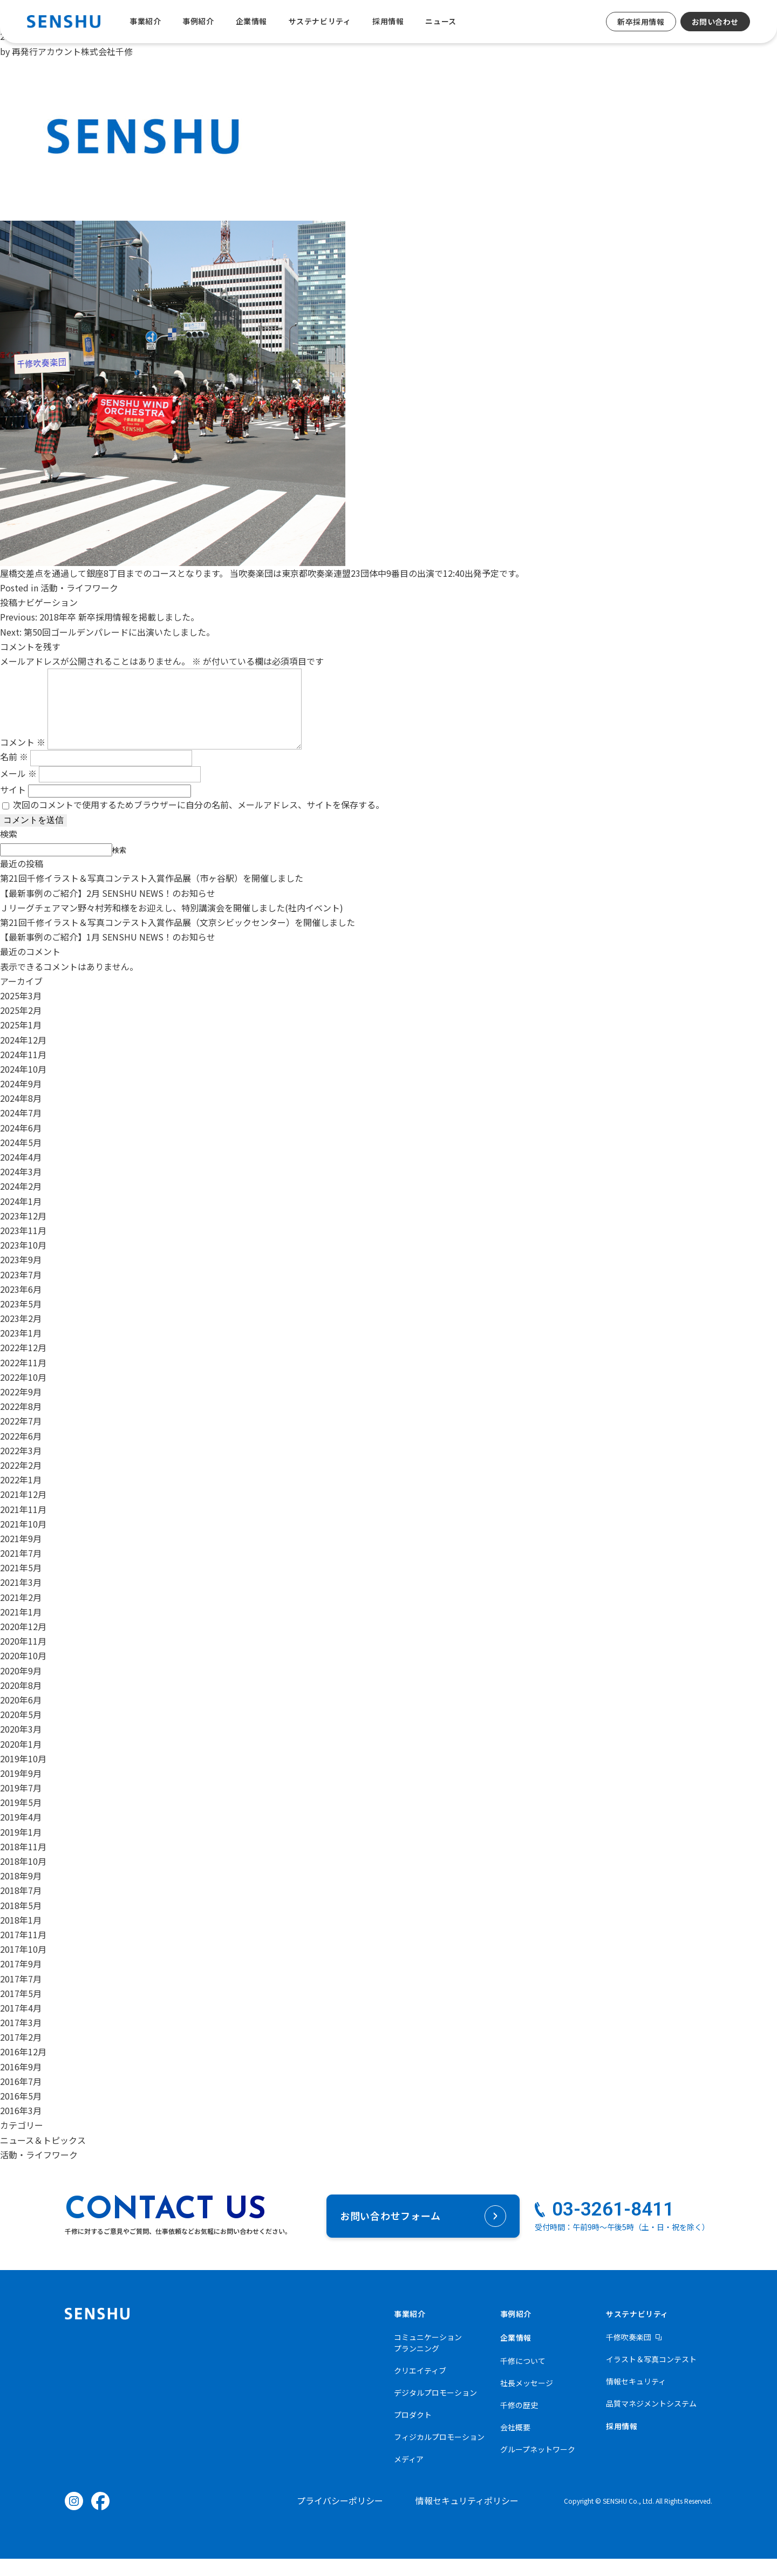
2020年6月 (21, 1716)
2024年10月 (23, 1086)
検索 (8, 850)
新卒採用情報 (640, 21)
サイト (13, 806)
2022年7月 (21, 1438)
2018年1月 (21, 1937)
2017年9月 (21, 1980)
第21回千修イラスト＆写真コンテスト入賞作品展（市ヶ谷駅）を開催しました (151, 895)
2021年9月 (21, 1555)
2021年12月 (23, 1511)
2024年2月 (21, 1203)
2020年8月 (21, 1702)
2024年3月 (21, 1188)
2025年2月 (21, 1027)
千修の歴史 (519, 2422)
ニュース (440, 21)
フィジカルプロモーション (439, 2454)
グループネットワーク (537, 2466)
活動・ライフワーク (79, 587)
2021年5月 (21, 1584)
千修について (523, 2378)
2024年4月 (21, 1174)
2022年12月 (23, 1364)
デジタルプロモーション (435, 2409)
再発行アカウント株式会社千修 (72, 51)
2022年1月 (21, 1496)
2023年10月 (23, 1262)
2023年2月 (21, 1335)
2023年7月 (21, 1291)
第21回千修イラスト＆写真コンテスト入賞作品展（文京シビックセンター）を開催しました (177, 939)
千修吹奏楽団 (628, 2354)
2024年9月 (21, 1100)
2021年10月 (23, 1541)
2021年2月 (21, 1614)
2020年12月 (23, 1643)
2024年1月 (21, 1218)
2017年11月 (23, 1951)
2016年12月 (23, 2068)
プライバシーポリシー (340, 2517)
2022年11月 (23, 1379)
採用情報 (388, 21)
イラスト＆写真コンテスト (651, 2376)
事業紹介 (145, 21)
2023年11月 (23, 1247)
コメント (22, 759)
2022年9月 (21, 1408)
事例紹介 (198, 21)
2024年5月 (21, 1159)
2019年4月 (21, 1834)
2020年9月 (21, 1687)
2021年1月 (21, 1629)
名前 (14, 773)
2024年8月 (21, 1115)
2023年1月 (21, 1350)
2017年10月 (23, 1966)
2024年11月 (23, 1071)
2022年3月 (21, 1467)
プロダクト (413, 2432)
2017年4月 (21, 2025)
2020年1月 (21, 1761)
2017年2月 (21, 2054)
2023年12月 (23, 1232)
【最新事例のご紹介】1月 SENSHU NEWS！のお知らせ (107, 954)
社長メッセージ (526, 2400)
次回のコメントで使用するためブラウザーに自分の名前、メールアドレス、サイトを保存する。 (198, 821)
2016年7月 (21, 2098)
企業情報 (251, 21)
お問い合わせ (715, 21)
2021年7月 (21, 1570)
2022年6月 (21, 1453)
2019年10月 (23, 1775)
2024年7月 (21, 1129)
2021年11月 (23, 1526)
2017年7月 (21, 1995)
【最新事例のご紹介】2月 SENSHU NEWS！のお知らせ (107, 910)
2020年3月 (21, 1746)
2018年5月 (21, 1922)
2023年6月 (21, 1306)
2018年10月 (23, 1878)
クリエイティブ (420, 2387)
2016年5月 (21, 2113)
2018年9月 (21, 1892)
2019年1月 (21, 1849)
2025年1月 (21, 1041)
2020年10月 (23, 1672)
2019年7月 (21, 1804)
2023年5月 (21, 1320)
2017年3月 (21, 2039)
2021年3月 (21, 1599)
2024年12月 (23, 1057)
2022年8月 (21, 1423)
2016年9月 (21, 2083)
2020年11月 (23, 1658)
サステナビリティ (320, 21)
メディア (409, 2476)
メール (18, 790)
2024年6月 (21, 1145)
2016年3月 (21, 2127)
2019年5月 (21, 1819)
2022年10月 (23, 1394)
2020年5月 (21, 1731)
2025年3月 (21, 1012)
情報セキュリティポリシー (467, 2517)
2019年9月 (21, 1790)
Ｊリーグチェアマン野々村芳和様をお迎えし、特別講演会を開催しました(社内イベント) (171, 924)
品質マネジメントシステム (651, 2420)
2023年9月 (21, 1276)
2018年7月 (21, 1907)
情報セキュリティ (636, 2398)
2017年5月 (21, 2010)
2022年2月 (21, 1482)
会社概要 (515, 2444)
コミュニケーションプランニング (428, 2360)
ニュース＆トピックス (43, 2157)
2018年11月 (23, 1863)
